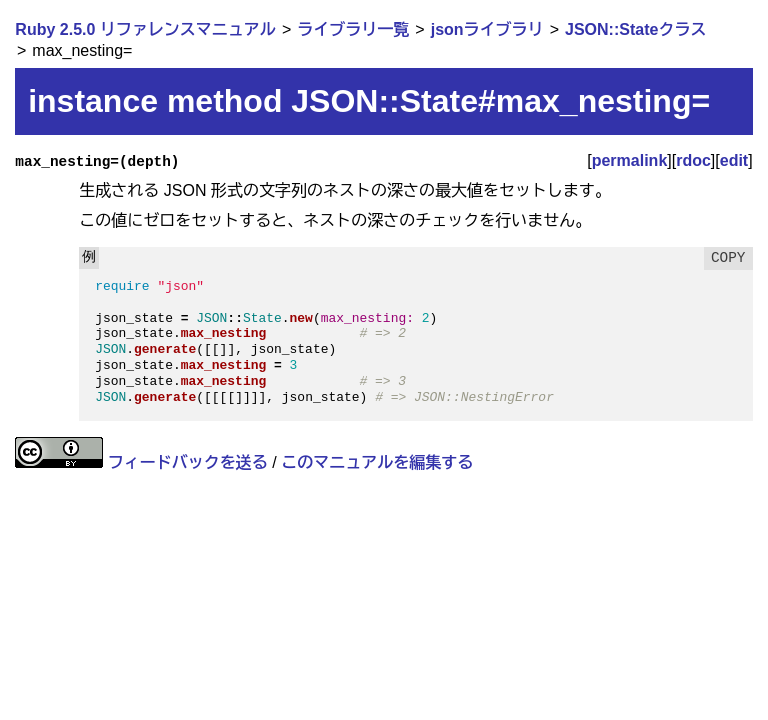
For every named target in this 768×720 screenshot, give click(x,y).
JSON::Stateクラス (635, 29)
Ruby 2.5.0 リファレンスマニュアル (145, 29)
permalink (630, 160)
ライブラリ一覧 (353, 29)
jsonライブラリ (487, 29)
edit (734, 160)
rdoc (693, 160)
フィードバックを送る (188, 462)
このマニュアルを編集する (377, 462)
